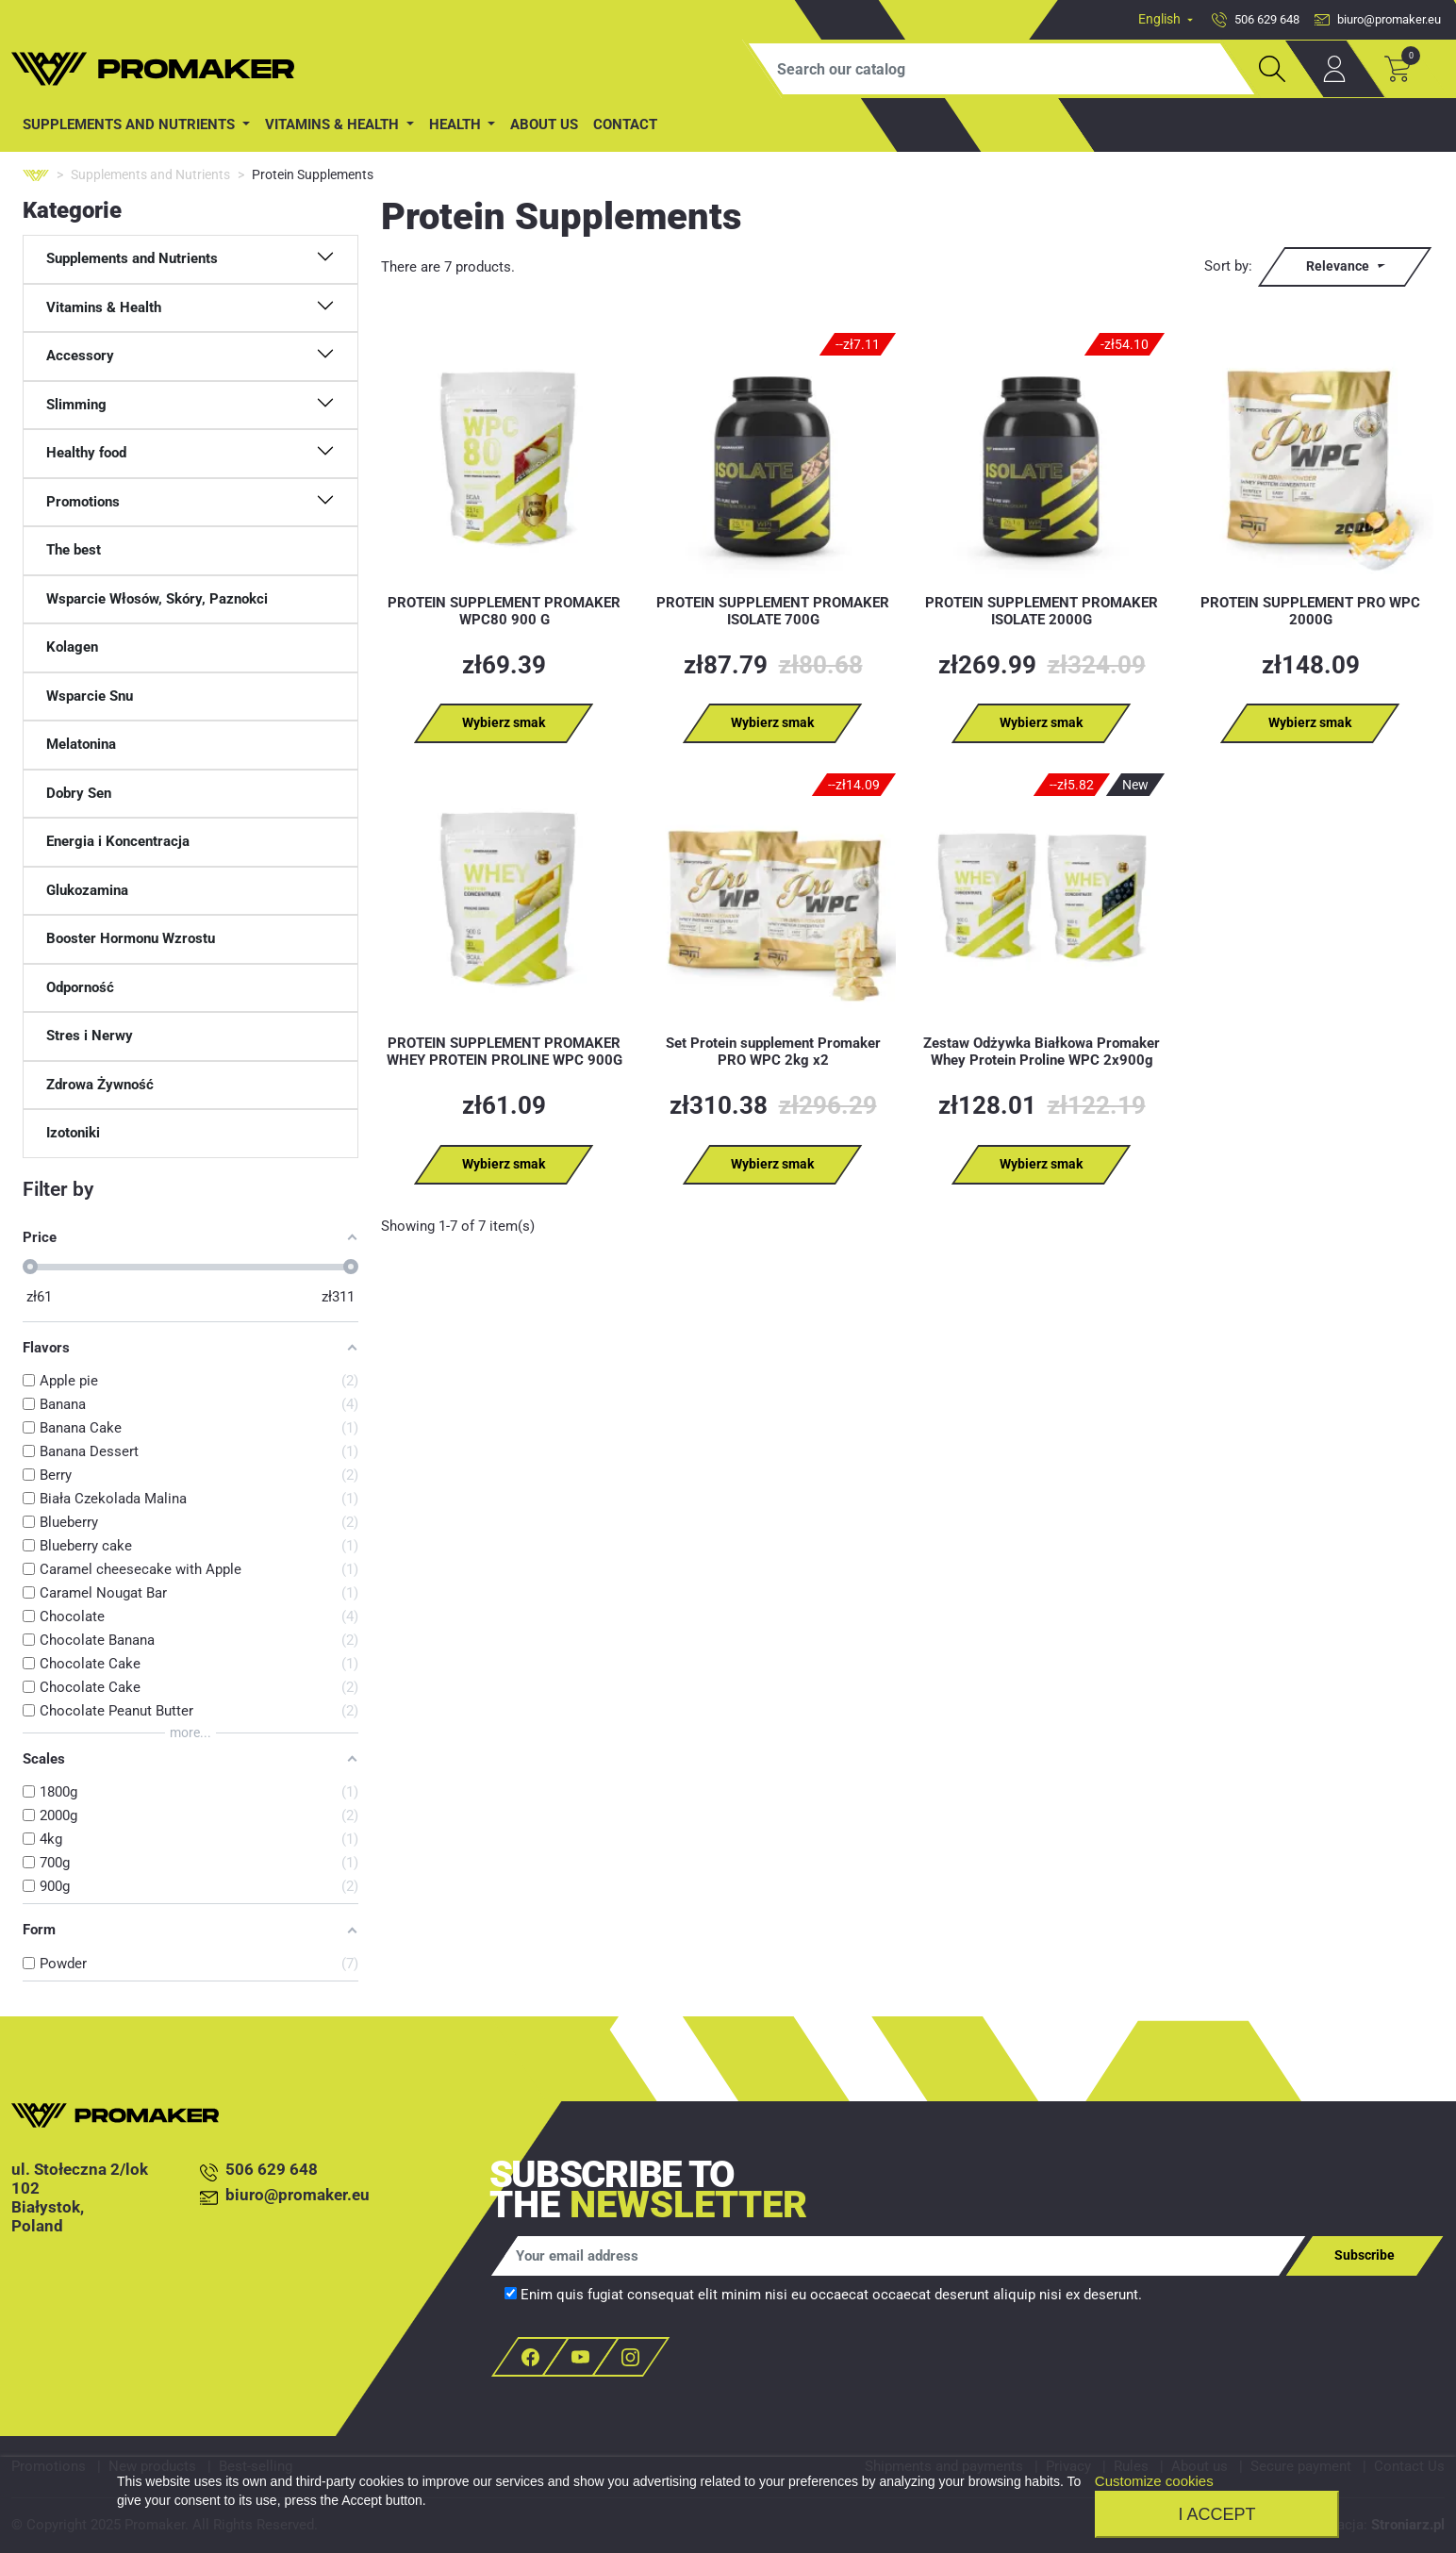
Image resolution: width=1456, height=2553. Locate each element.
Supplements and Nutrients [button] (131, 124)
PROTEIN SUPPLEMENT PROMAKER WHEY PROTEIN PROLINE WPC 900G (504, 1052)
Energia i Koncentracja (118, 841)
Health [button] (457, 124)
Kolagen (72, 646)
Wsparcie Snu (89, 696)
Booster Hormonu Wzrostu (130, 938)
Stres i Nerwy (89, 1035)
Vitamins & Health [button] (334, 124)
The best (73, 549)
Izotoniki (73, 1132)
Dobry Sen (78, 793)
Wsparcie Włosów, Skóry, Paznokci (157, 598)
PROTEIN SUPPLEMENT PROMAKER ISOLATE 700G (772, 611)
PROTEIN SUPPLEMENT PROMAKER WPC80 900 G (504, 611)
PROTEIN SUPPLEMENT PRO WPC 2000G (1310, 611)
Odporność (80, 987)
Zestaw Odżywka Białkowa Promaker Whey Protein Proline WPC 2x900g (1041, 1052)
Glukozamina (87, 890)
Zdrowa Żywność (100, 1084)
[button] (190, 259)
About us (544, 124)
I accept (1216, 2514)
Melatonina (81, 744)
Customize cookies (1154, 2481)
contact (625, 124)
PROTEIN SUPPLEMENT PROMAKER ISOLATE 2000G (1041, 611)
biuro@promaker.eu (285, 2196)
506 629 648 (259, 2170)
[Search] (1001, 68)
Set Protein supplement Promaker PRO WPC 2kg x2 (773, 1052)
